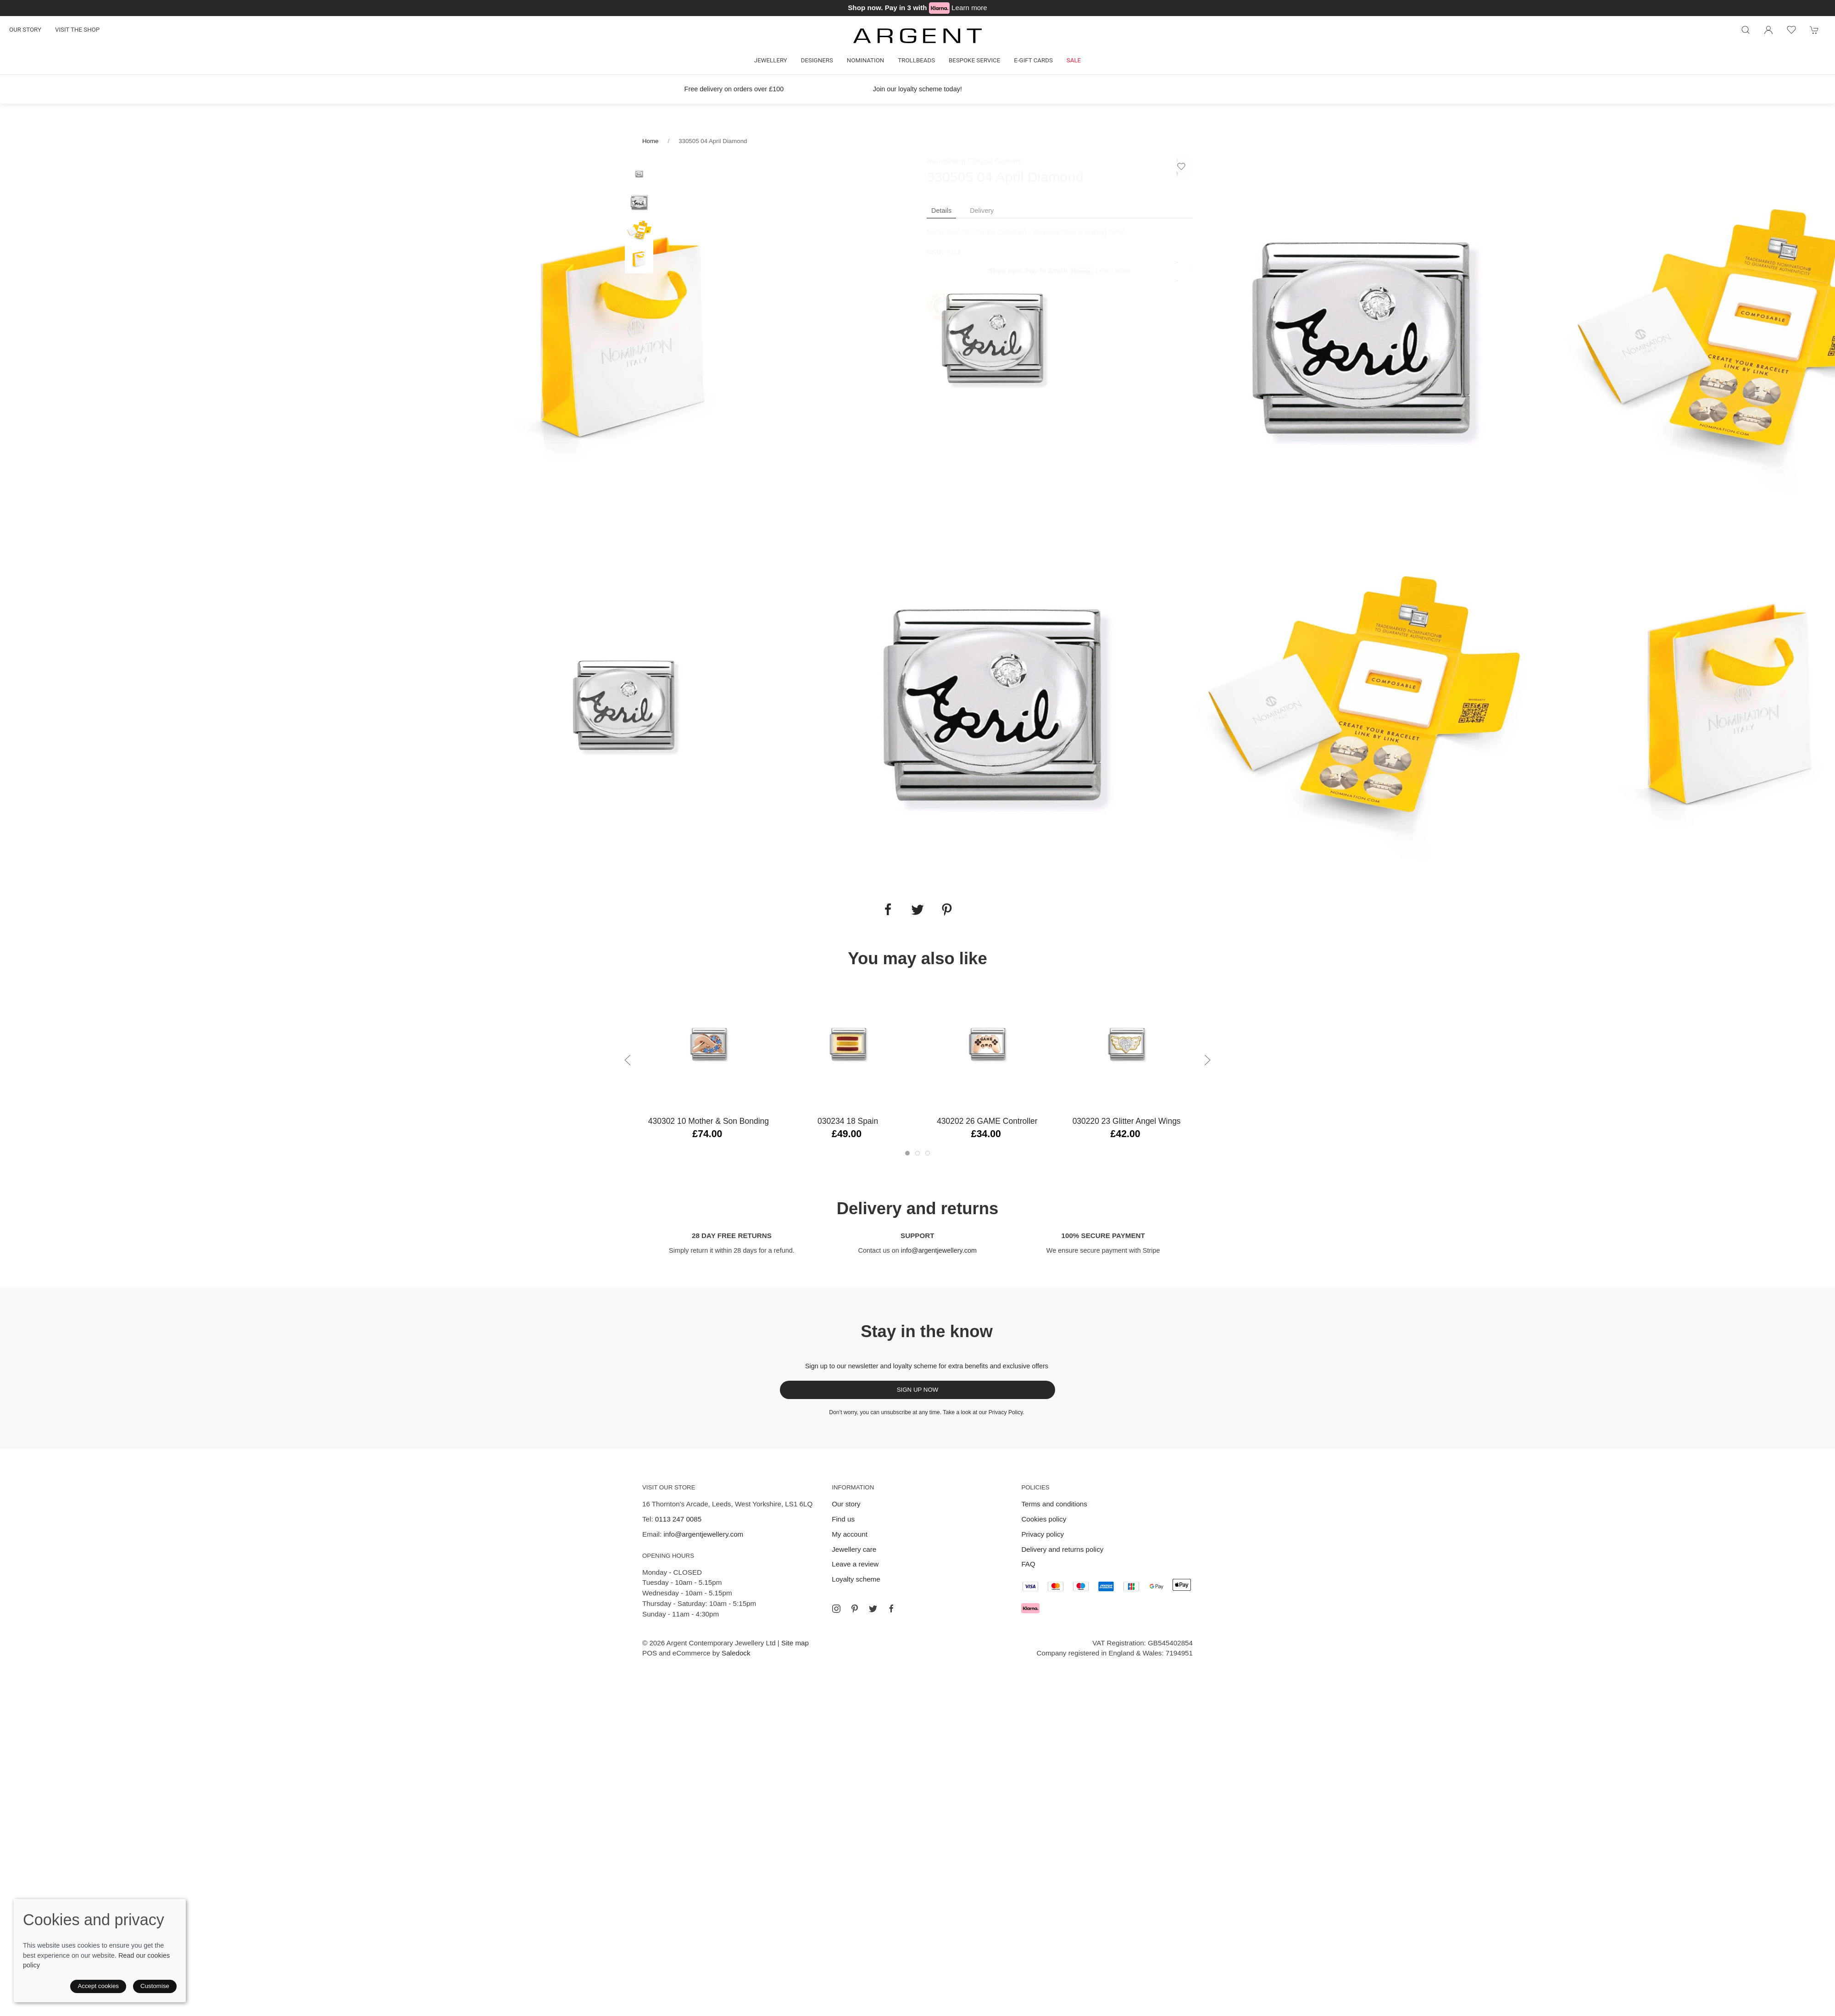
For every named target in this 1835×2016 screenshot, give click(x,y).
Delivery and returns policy (1062, 1549)
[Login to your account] (1768, 30)
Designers (817, 60)
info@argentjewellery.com (939, 1250)
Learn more (969, 7)
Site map (795, 1643)
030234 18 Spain (847, 1121)
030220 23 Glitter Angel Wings (1127, 1121)
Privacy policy (1042, 1534)
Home (650, 141)
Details (941, 210)
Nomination (865, 60)
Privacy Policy (1006, 1412)
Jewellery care (854, 1549)
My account (849, 1534)
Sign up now (918, 1389)
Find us (843, 1519)
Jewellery (770, 60)
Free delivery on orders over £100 (734, 89)
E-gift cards (1033, 60)
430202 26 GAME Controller (987, 1121)
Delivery (982, 210)
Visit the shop (77, 29)
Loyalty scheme (856, 1579)
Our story (25, 29)
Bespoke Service (974, 60)
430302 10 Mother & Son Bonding (708, 1121)
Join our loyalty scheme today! (917, 89)
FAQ (1028, 1564)
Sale (1074, 60)
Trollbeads (916, 60)
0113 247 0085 (678, 1519)
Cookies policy (1043, 1519)
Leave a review (855, 1564)
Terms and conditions (1054, 1504)
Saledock (736, 1653)
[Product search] (1745, 30)
